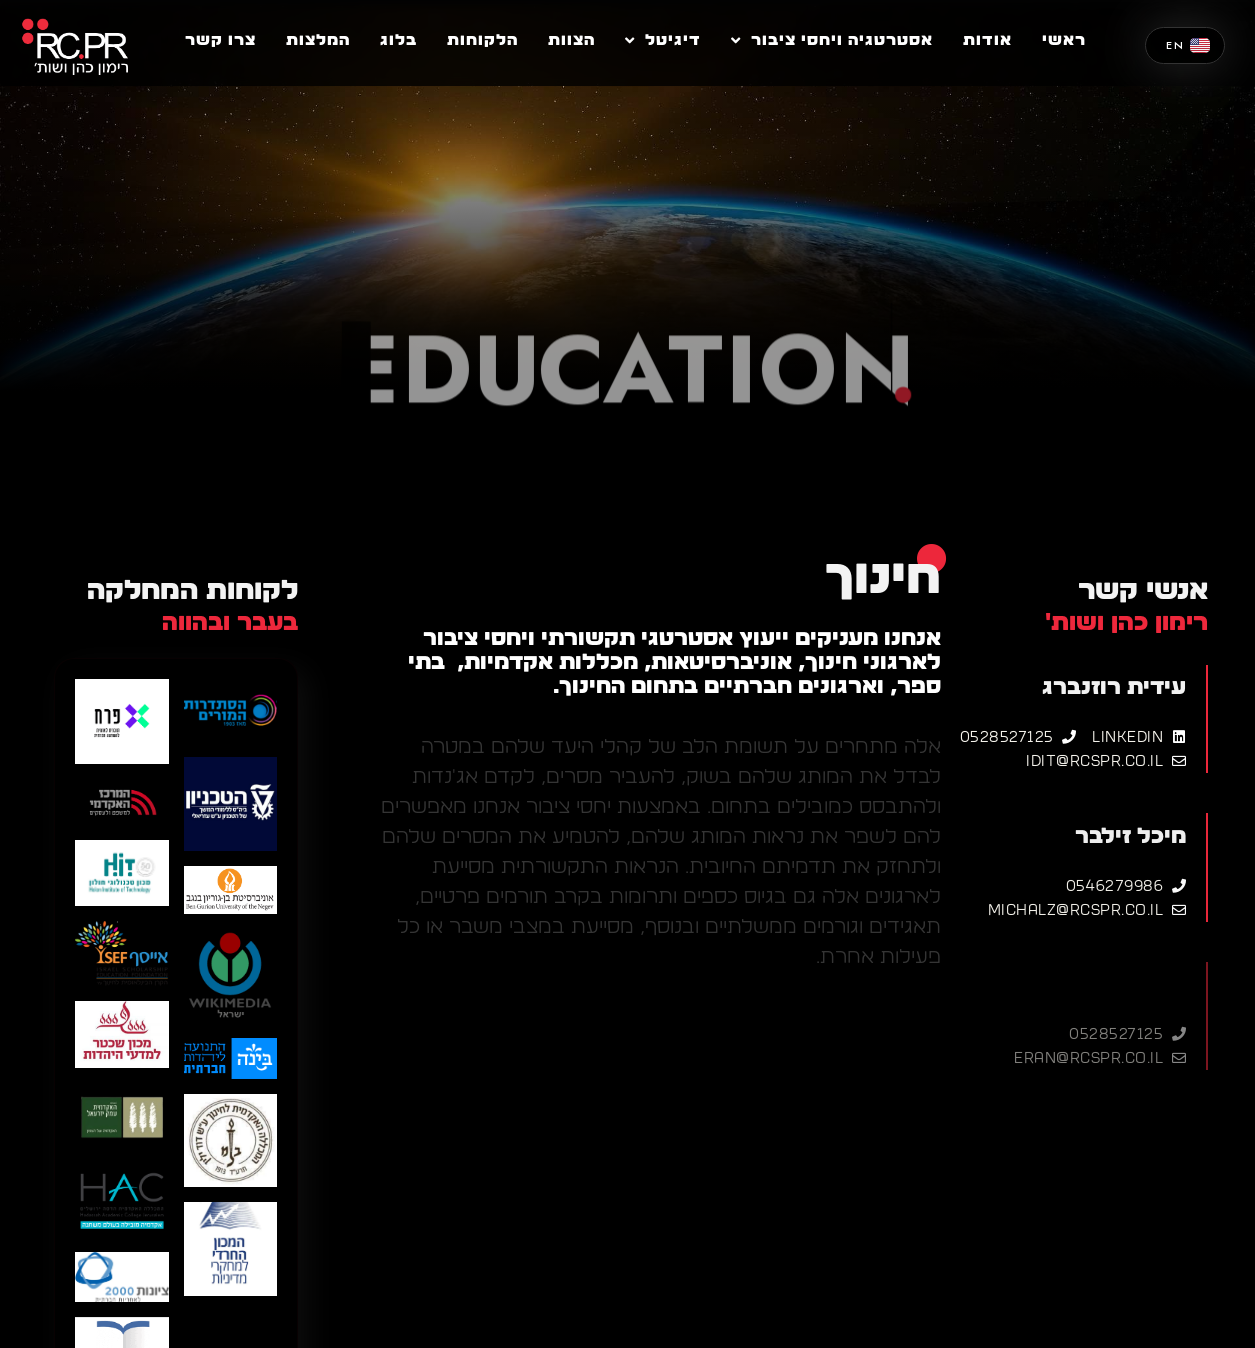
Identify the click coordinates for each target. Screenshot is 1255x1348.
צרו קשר (220, 40)
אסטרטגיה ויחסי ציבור (832, 40)
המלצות (318, 40)
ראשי (1064, 40)
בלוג (398, 40)
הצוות (571, 40)
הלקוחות (482, 40)
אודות (987, 40)
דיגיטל (663, 40)
